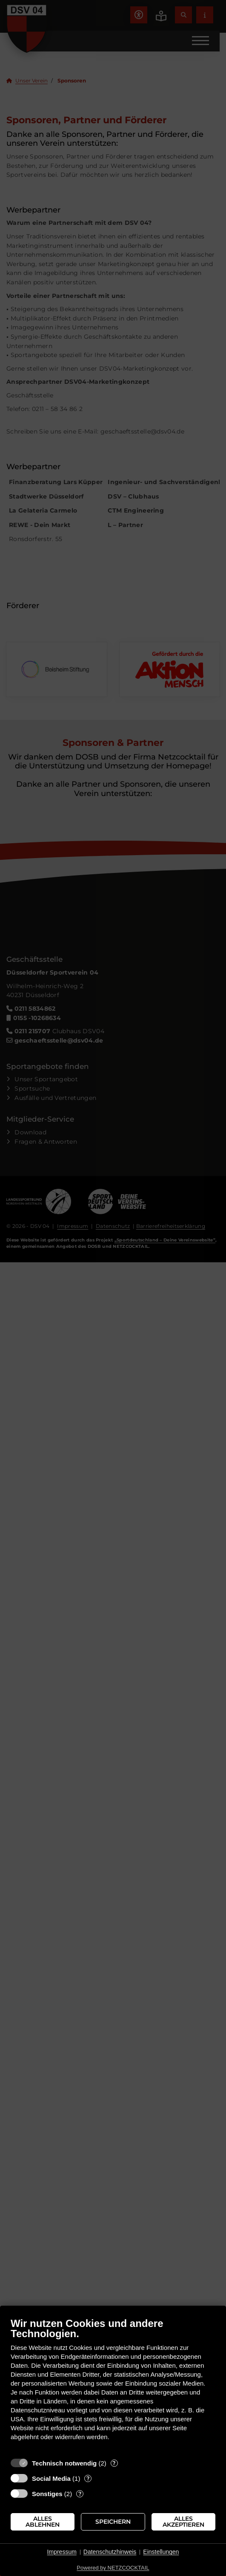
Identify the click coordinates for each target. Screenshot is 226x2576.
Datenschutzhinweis (110, 2551)
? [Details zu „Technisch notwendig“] (114, 2463)
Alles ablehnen (43, 2521)
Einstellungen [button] (161, 2551)
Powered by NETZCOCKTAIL (113, 2568)
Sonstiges (47, 2493)
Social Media (51, 2478)
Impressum (62, 2551)
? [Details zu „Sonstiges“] (80, 2493)
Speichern (113, 2521)
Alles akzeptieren (183, 2521)
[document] (113, 2385)
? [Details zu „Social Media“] (88, 2478)
